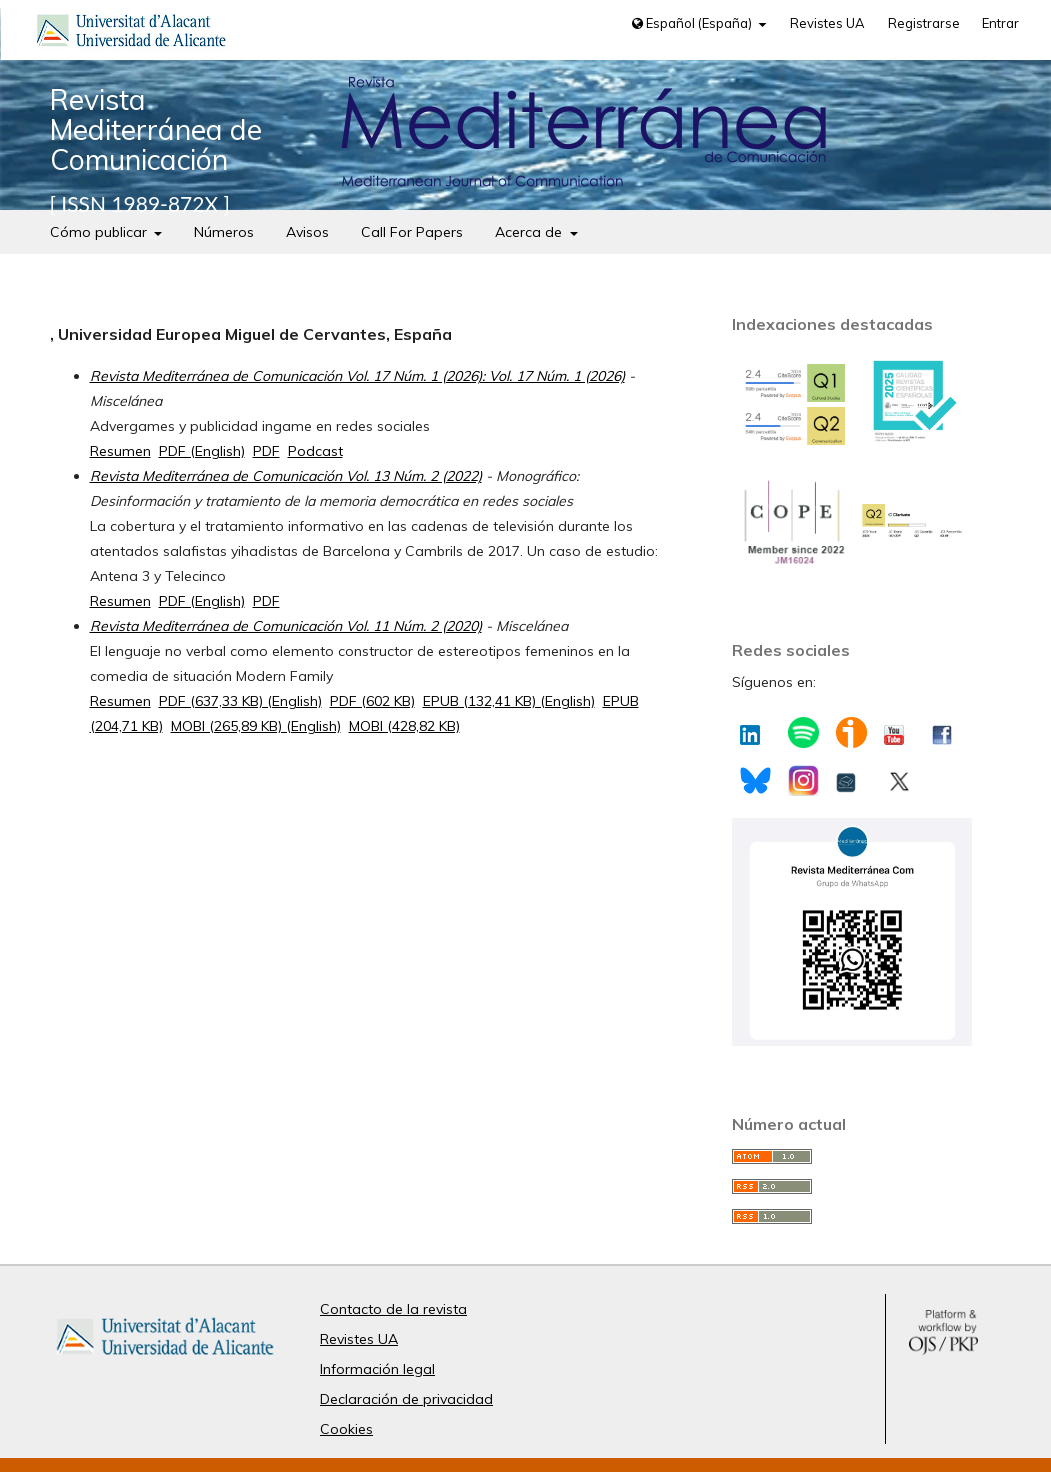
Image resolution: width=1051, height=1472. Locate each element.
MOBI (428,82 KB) (404, 726)
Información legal (377, 1369)
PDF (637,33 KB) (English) (240, 701)
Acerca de (530, 232)
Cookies (346, 1429)
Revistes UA (827, 23)
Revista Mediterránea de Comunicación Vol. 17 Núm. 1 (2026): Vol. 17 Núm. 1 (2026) (357, 376)
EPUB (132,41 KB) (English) (509, 701)
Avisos (307, 232)
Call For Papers (412, 232)
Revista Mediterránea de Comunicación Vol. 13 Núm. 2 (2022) (286, 476)
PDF (266, 451)
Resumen (120, 451)
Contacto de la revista (393, 1309)
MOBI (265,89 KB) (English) (256, 726)
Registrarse (924, 23)
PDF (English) (202, 451)
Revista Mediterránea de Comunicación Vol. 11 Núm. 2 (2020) (286, 626)
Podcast (315, 451)
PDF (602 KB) (372, 701)
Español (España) (693, 23)
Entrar (1000, 23)
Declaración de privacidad (406, 1399)
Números (224, 232)
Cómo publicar (100, 232)
